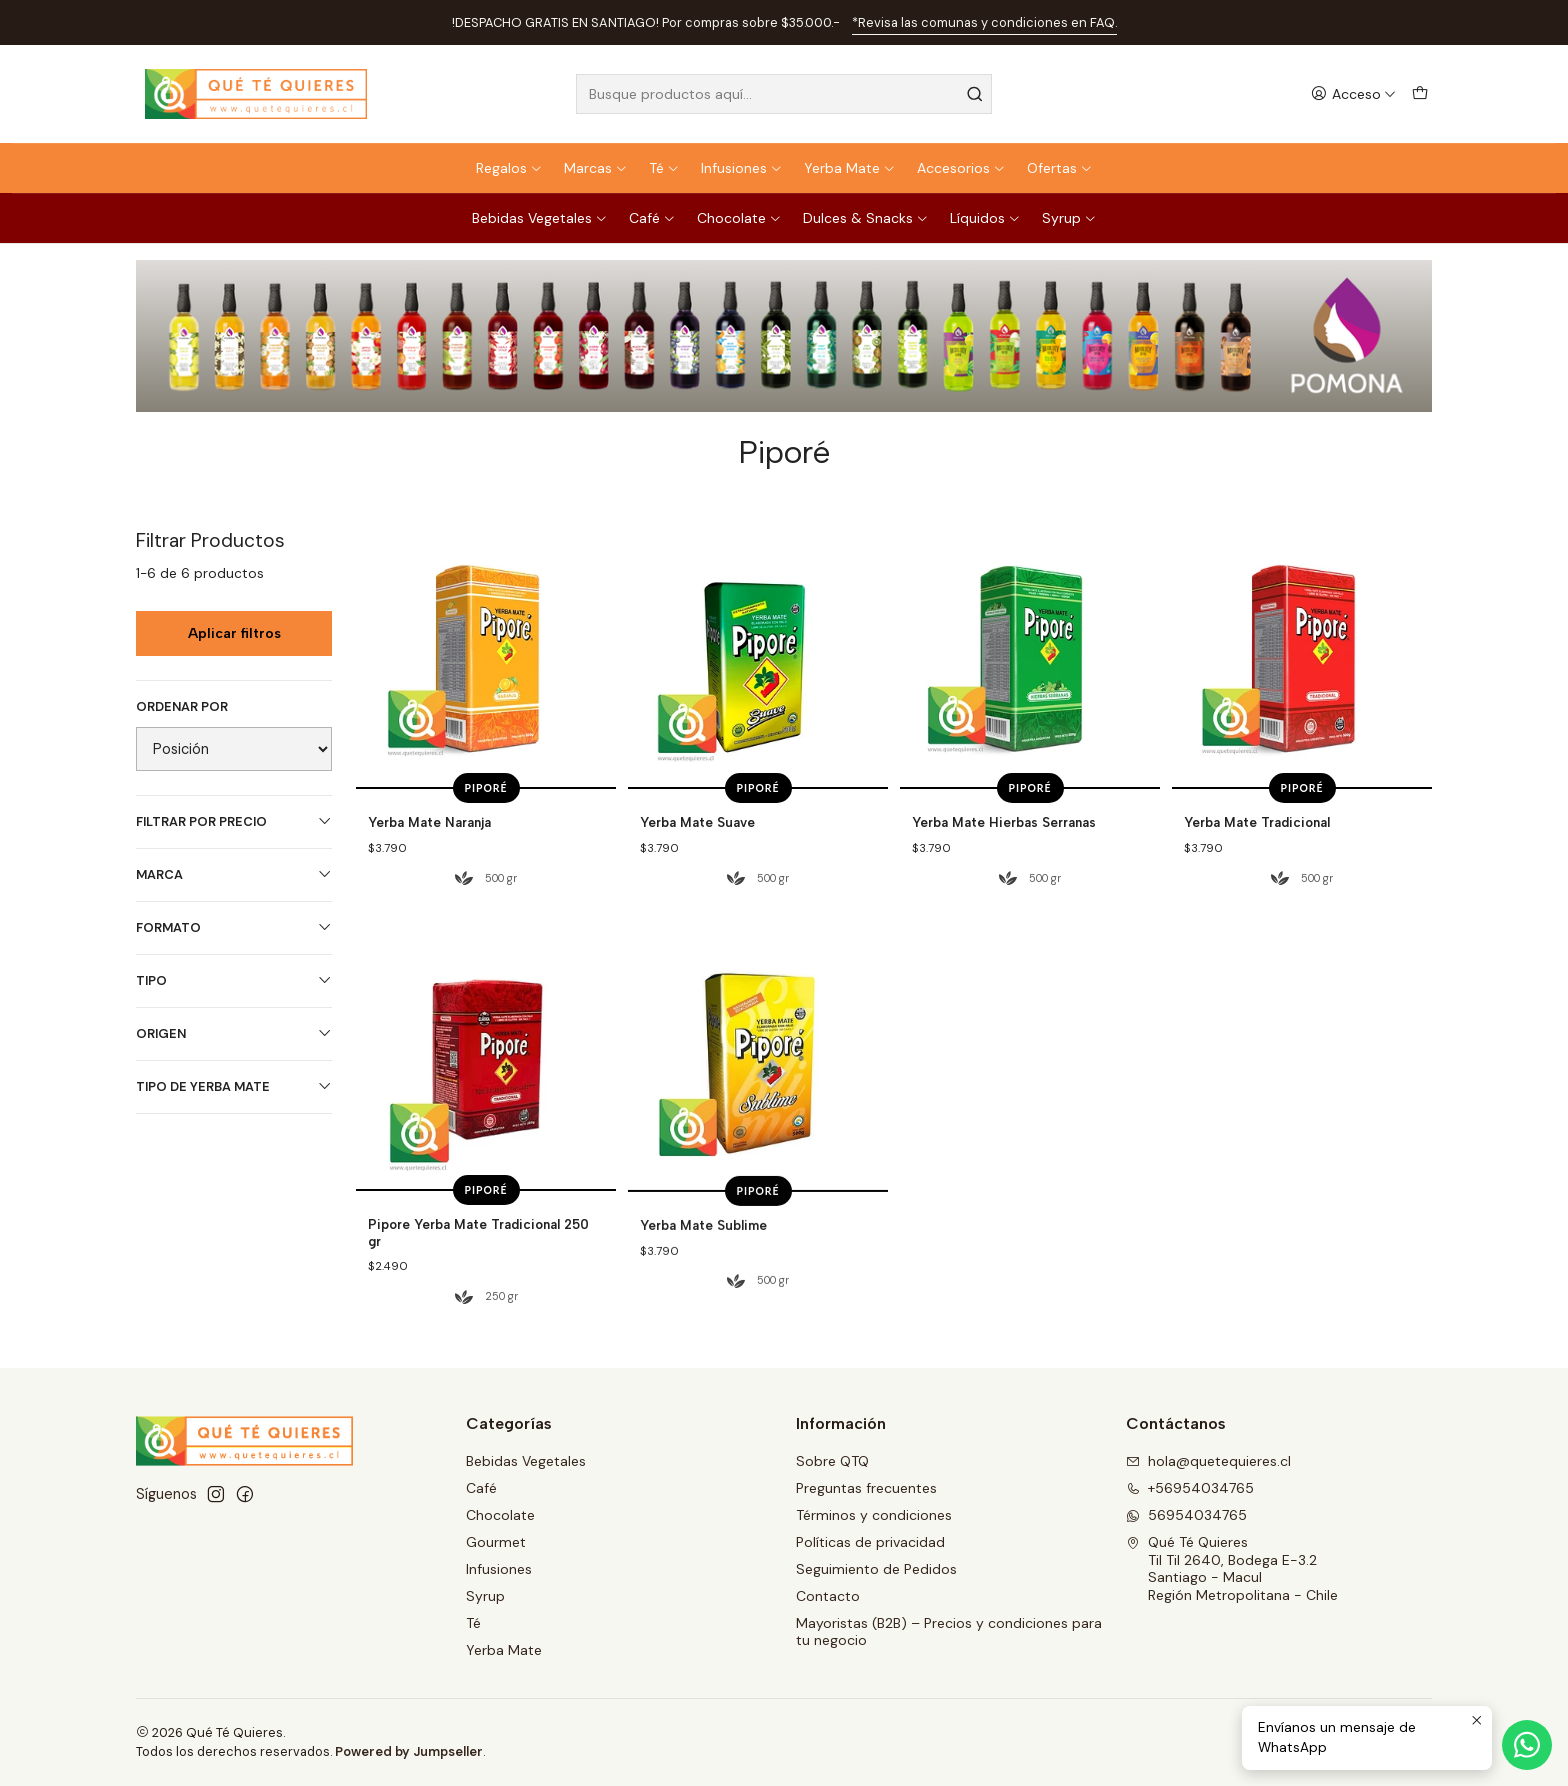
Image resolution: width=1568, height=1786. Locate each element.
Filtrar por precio (234, 821)
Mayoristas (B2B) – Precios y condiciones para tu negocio (949, 1632)
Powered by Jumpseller (409, 1751)
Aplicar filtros (234, 633)
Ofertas (1060, 168)
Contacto (828, 1596)
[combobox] (784, 94)
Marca (234, 874)
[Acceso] (1353, 94)
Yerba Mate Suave (697, 822)
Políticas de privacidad (870, 1542)
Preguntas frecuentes (866, 1488)
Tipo (234, 980)
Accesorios (961, 168)
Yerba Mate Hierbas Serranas (1004, 822)
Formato (234, 927)
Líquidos (985, 218)
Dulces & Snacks (866, 218)
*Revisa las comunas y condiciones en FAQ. (984, 22)
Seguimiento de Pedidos (876, 1569)
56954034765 (1186, 1515)
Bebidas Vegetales (540, 218)
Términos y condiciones (874, 1515)
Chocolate (739, 218)
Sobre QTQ (832, 1461)
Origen (234, 1033)
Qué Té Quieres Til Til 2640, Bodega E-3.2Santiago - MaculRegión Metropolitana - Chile (1232, 1568)
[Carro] (1420, 94)
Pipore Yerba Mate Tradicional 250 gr (478, 1318)
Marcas (596, 168)
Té (664, 168)
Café (652, 218)
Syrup (1069, 218)
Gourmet (496, 1542)
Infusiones (742, 168)
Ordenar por (182, 707)
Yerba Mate (850, 168)
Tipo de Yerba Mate (234, 1086)
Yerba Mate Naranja (429, 822)
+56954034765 (1190, 1488)
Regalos (509, 168)
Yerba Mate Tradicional (1257, 822)
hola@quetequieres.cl (1208, 1461)
